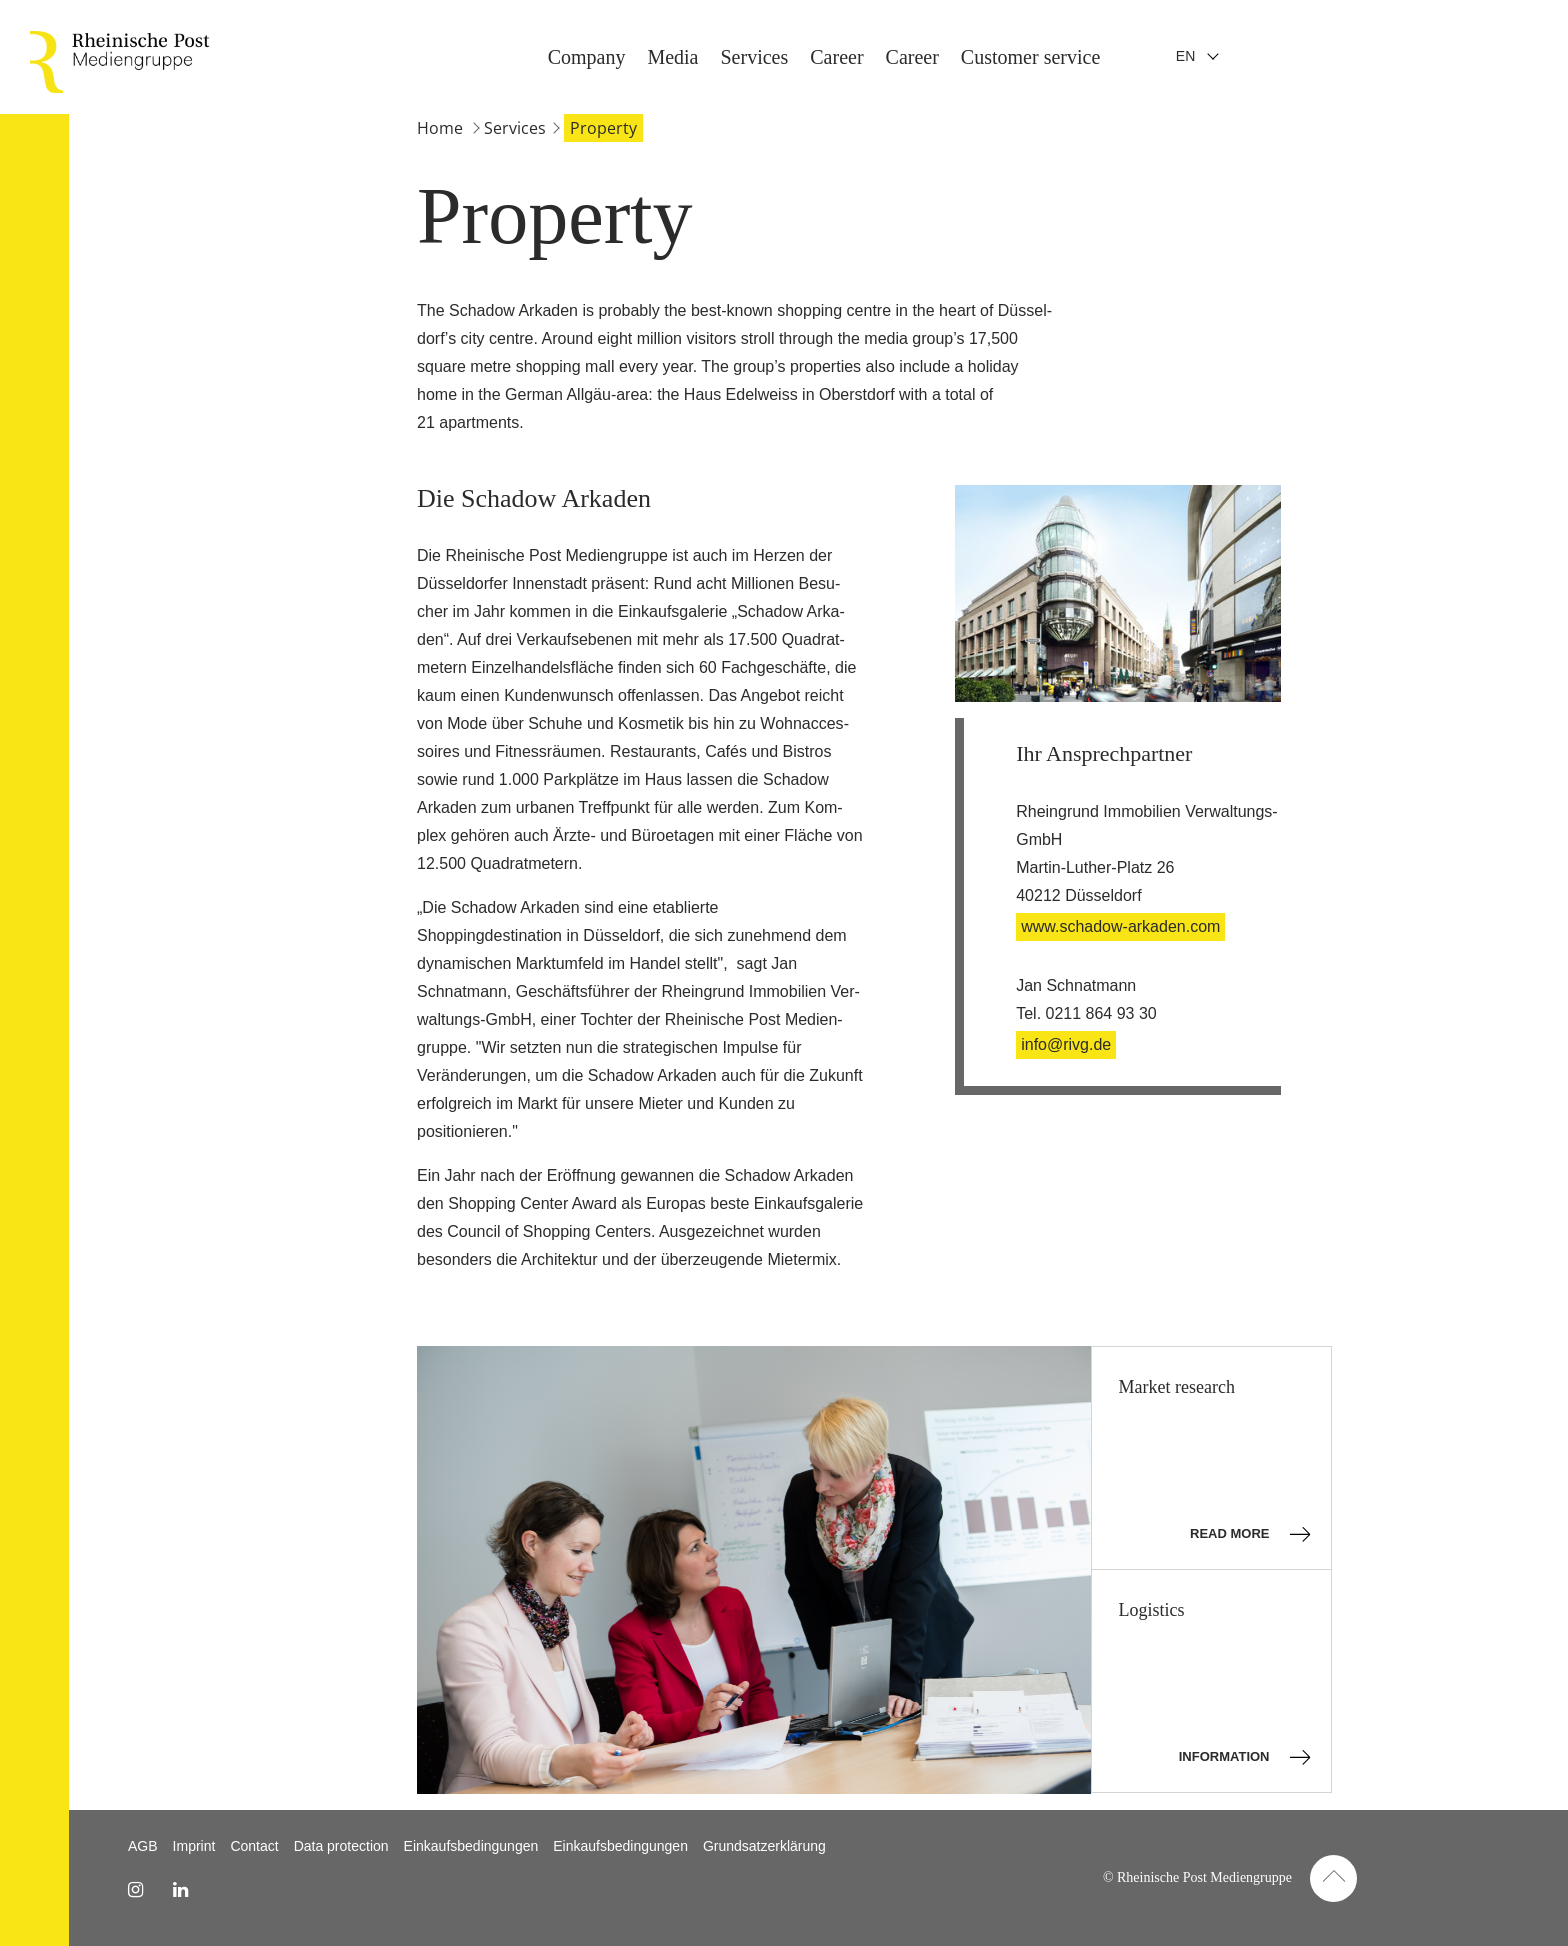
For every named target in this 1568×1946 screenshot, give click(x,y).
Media (1444, 57)
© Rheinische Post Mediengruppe (1197, 1877)
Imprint (194, 1846)
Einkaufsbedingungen (471, 1846)
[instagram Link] (135, 1890)
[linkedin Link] (180, 1890)
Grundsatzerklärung (764, 1846)
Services (1526, 57)
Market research (1213, 1461)
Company (1359, 57)
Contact (254, 1846)
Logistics (1213, 1684)
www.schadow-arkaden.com (1120, 926)
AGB (143, 1846)
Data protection (341, 1846)
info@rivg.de (1066, 1044)
